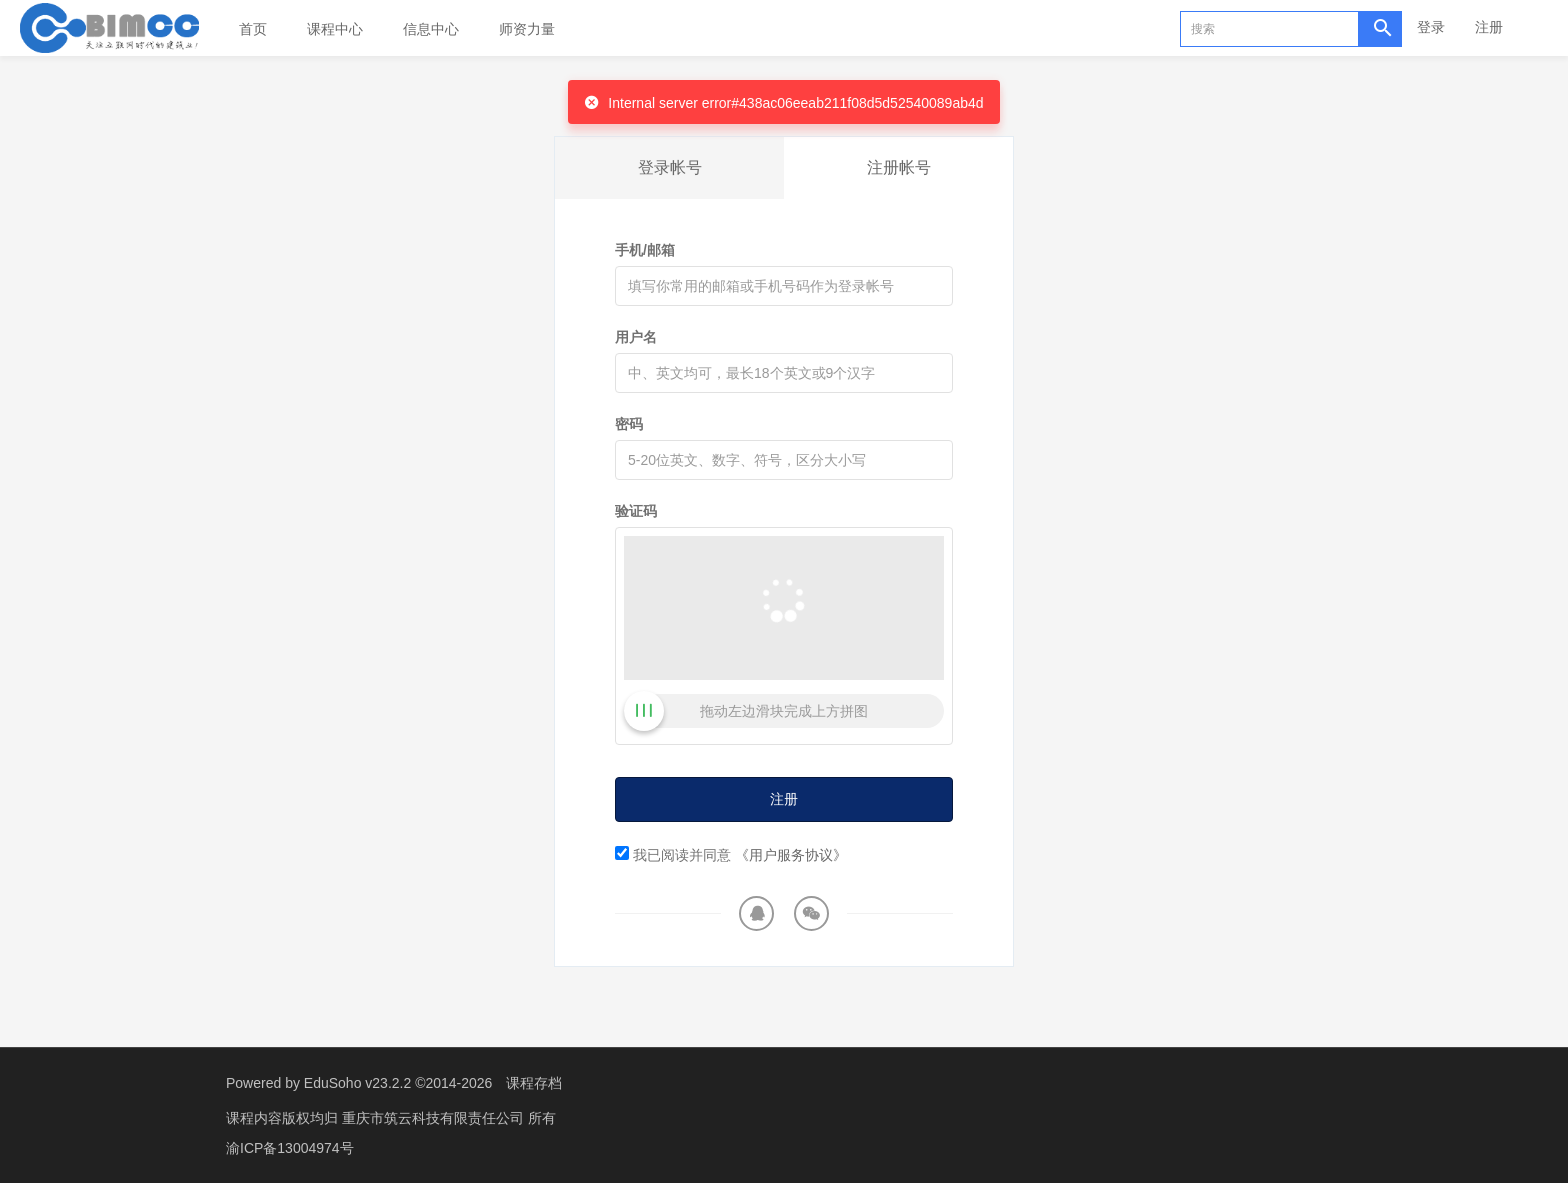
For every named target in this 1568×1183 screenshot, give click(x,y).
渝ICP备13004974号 (290, 1148)
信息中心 (431, 29)
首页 (253, 29)
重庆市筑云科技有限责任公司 (435, 1118)
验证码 (636, 511)
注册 (1489, 27)
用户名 (636, 337)
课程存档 (534, 1083)
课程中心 (335, 29)
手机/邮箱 (645, 250)
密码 (629, 424)
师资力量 (527, 29)
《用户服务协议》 (791, 855)
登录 (1431, 27)
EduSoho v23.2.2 (357, 1083)
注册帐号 (899, 167)
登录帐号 (670, 167)
